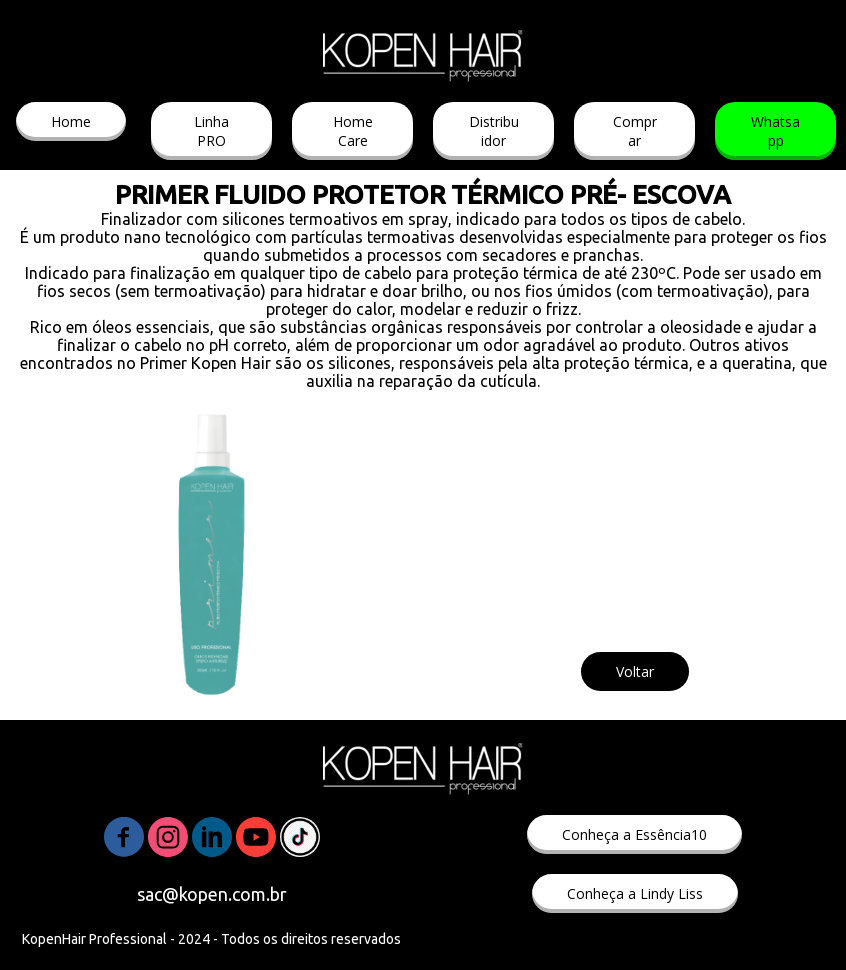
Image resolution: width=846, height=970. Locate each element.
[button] (71, 121)
